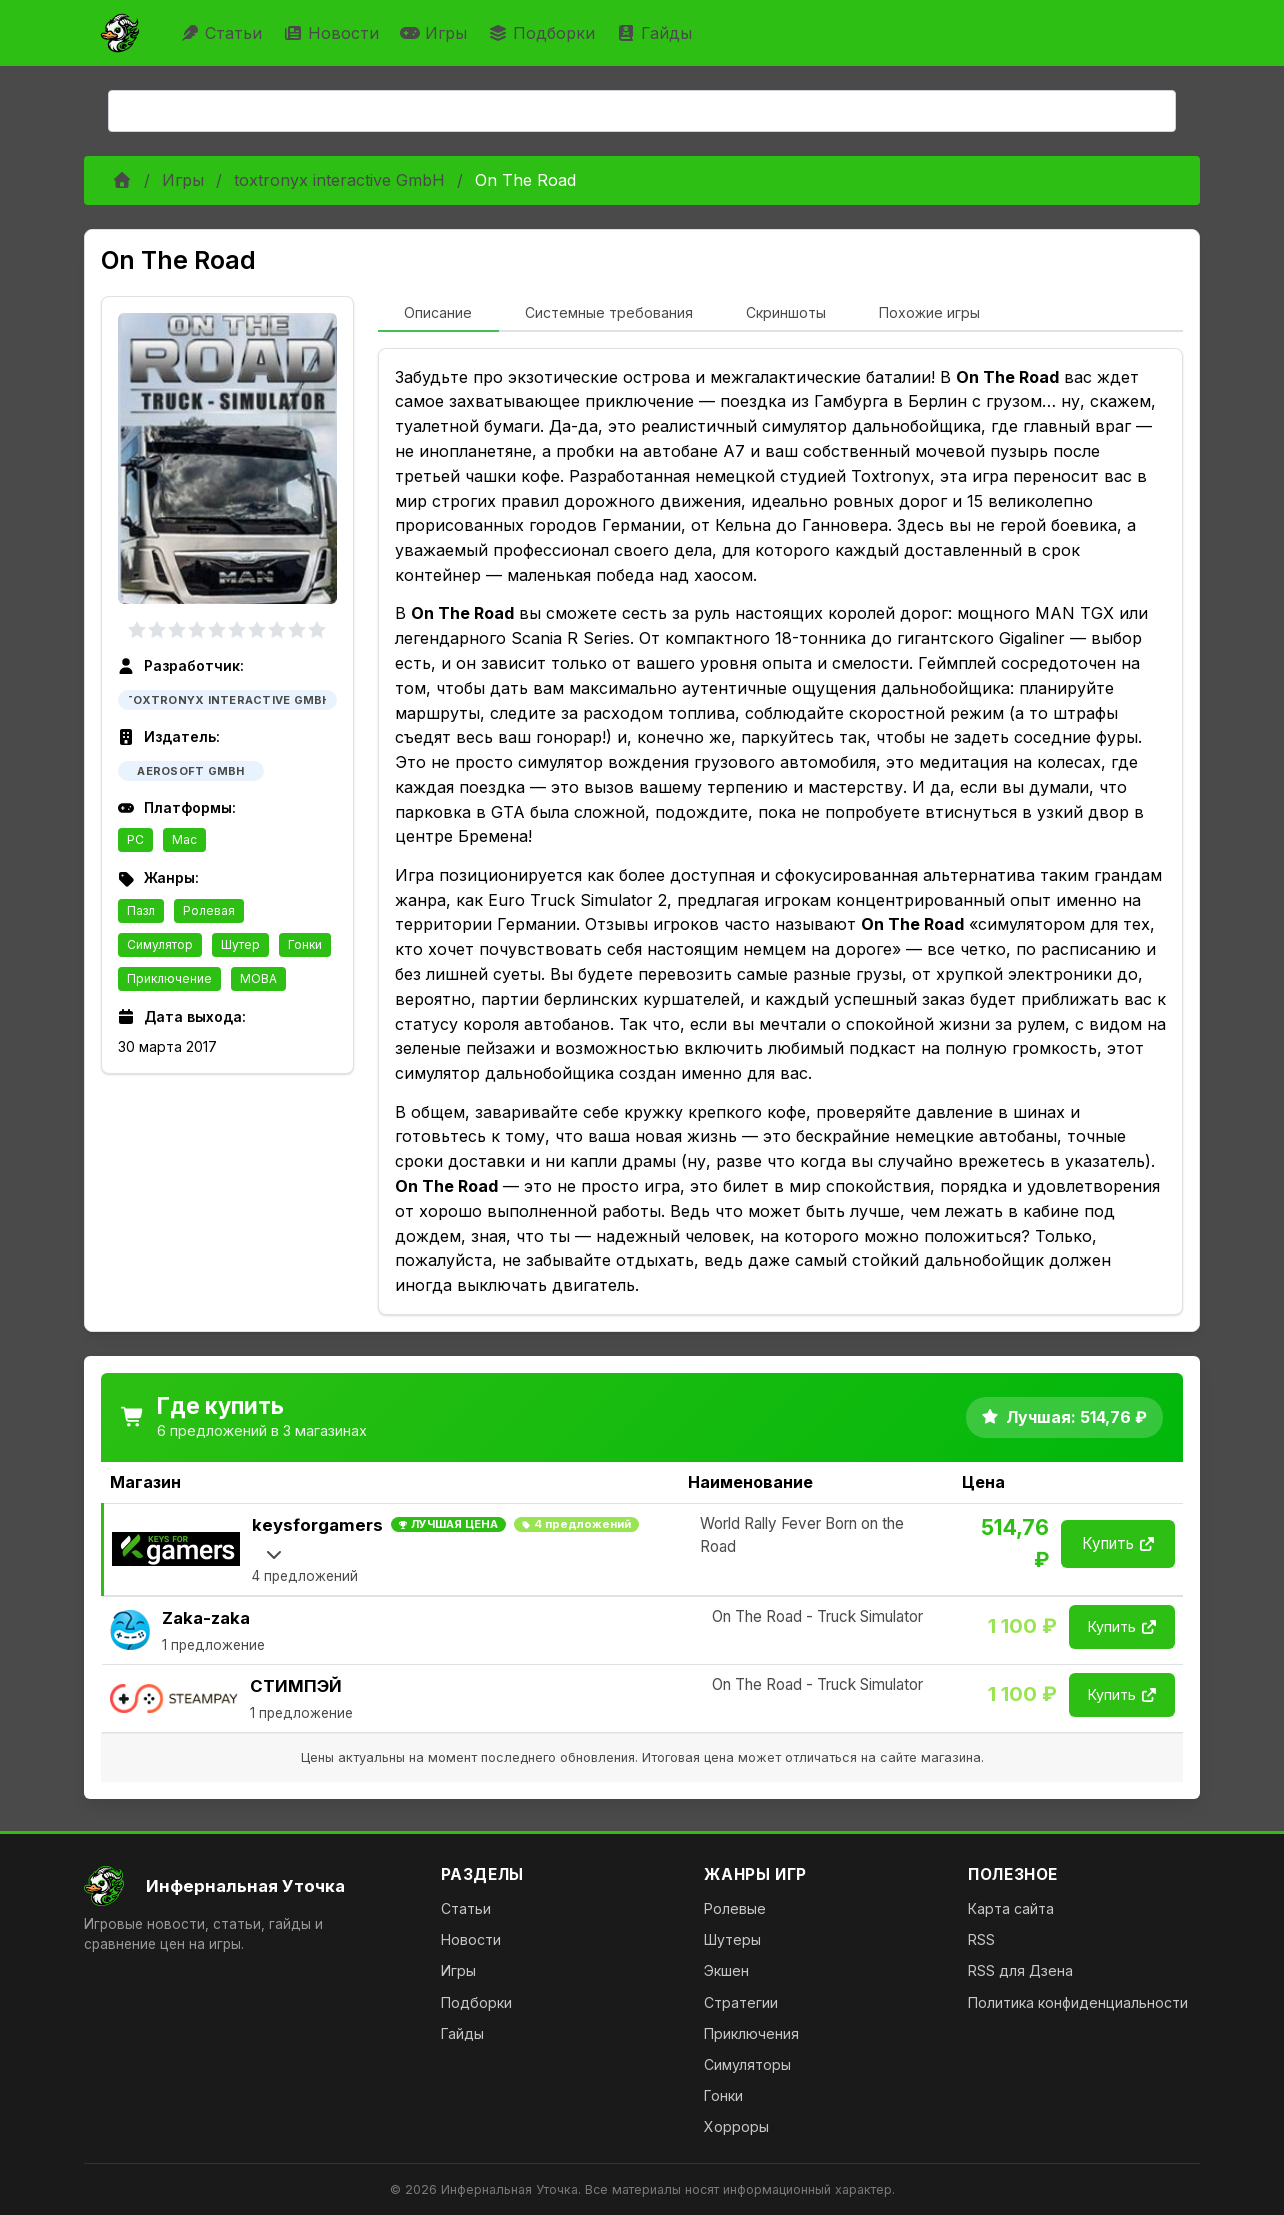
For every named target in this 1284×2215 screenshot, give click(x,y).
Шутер (240, 944)
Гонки (305, 944)
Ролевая (209, 910)
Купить (1118, 1543)
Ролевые (735, 1908)
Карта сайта (1011, 1908)
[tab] (438, 314)
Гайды (656, 33)
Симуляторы (747, 2064)
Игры (436, 33)
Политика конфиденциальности (1078, 2002)
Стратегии (741, 2002)
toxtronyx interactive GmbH (339, 180)
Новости (333, 33)
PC (135, 839)
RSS (981, 1939)
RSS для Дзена (1020, 1970)
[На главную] (246, 1886)
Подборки (544, 33)
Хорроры (736, 2126)
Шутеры (732, 1939)
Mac (184, 839)
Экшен (726, 1970)
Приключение (169, 978)
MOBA (258, 978)
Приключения (751, 2033)
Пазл (141, 910)
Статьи (223, 33)
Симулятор (160, 944)
